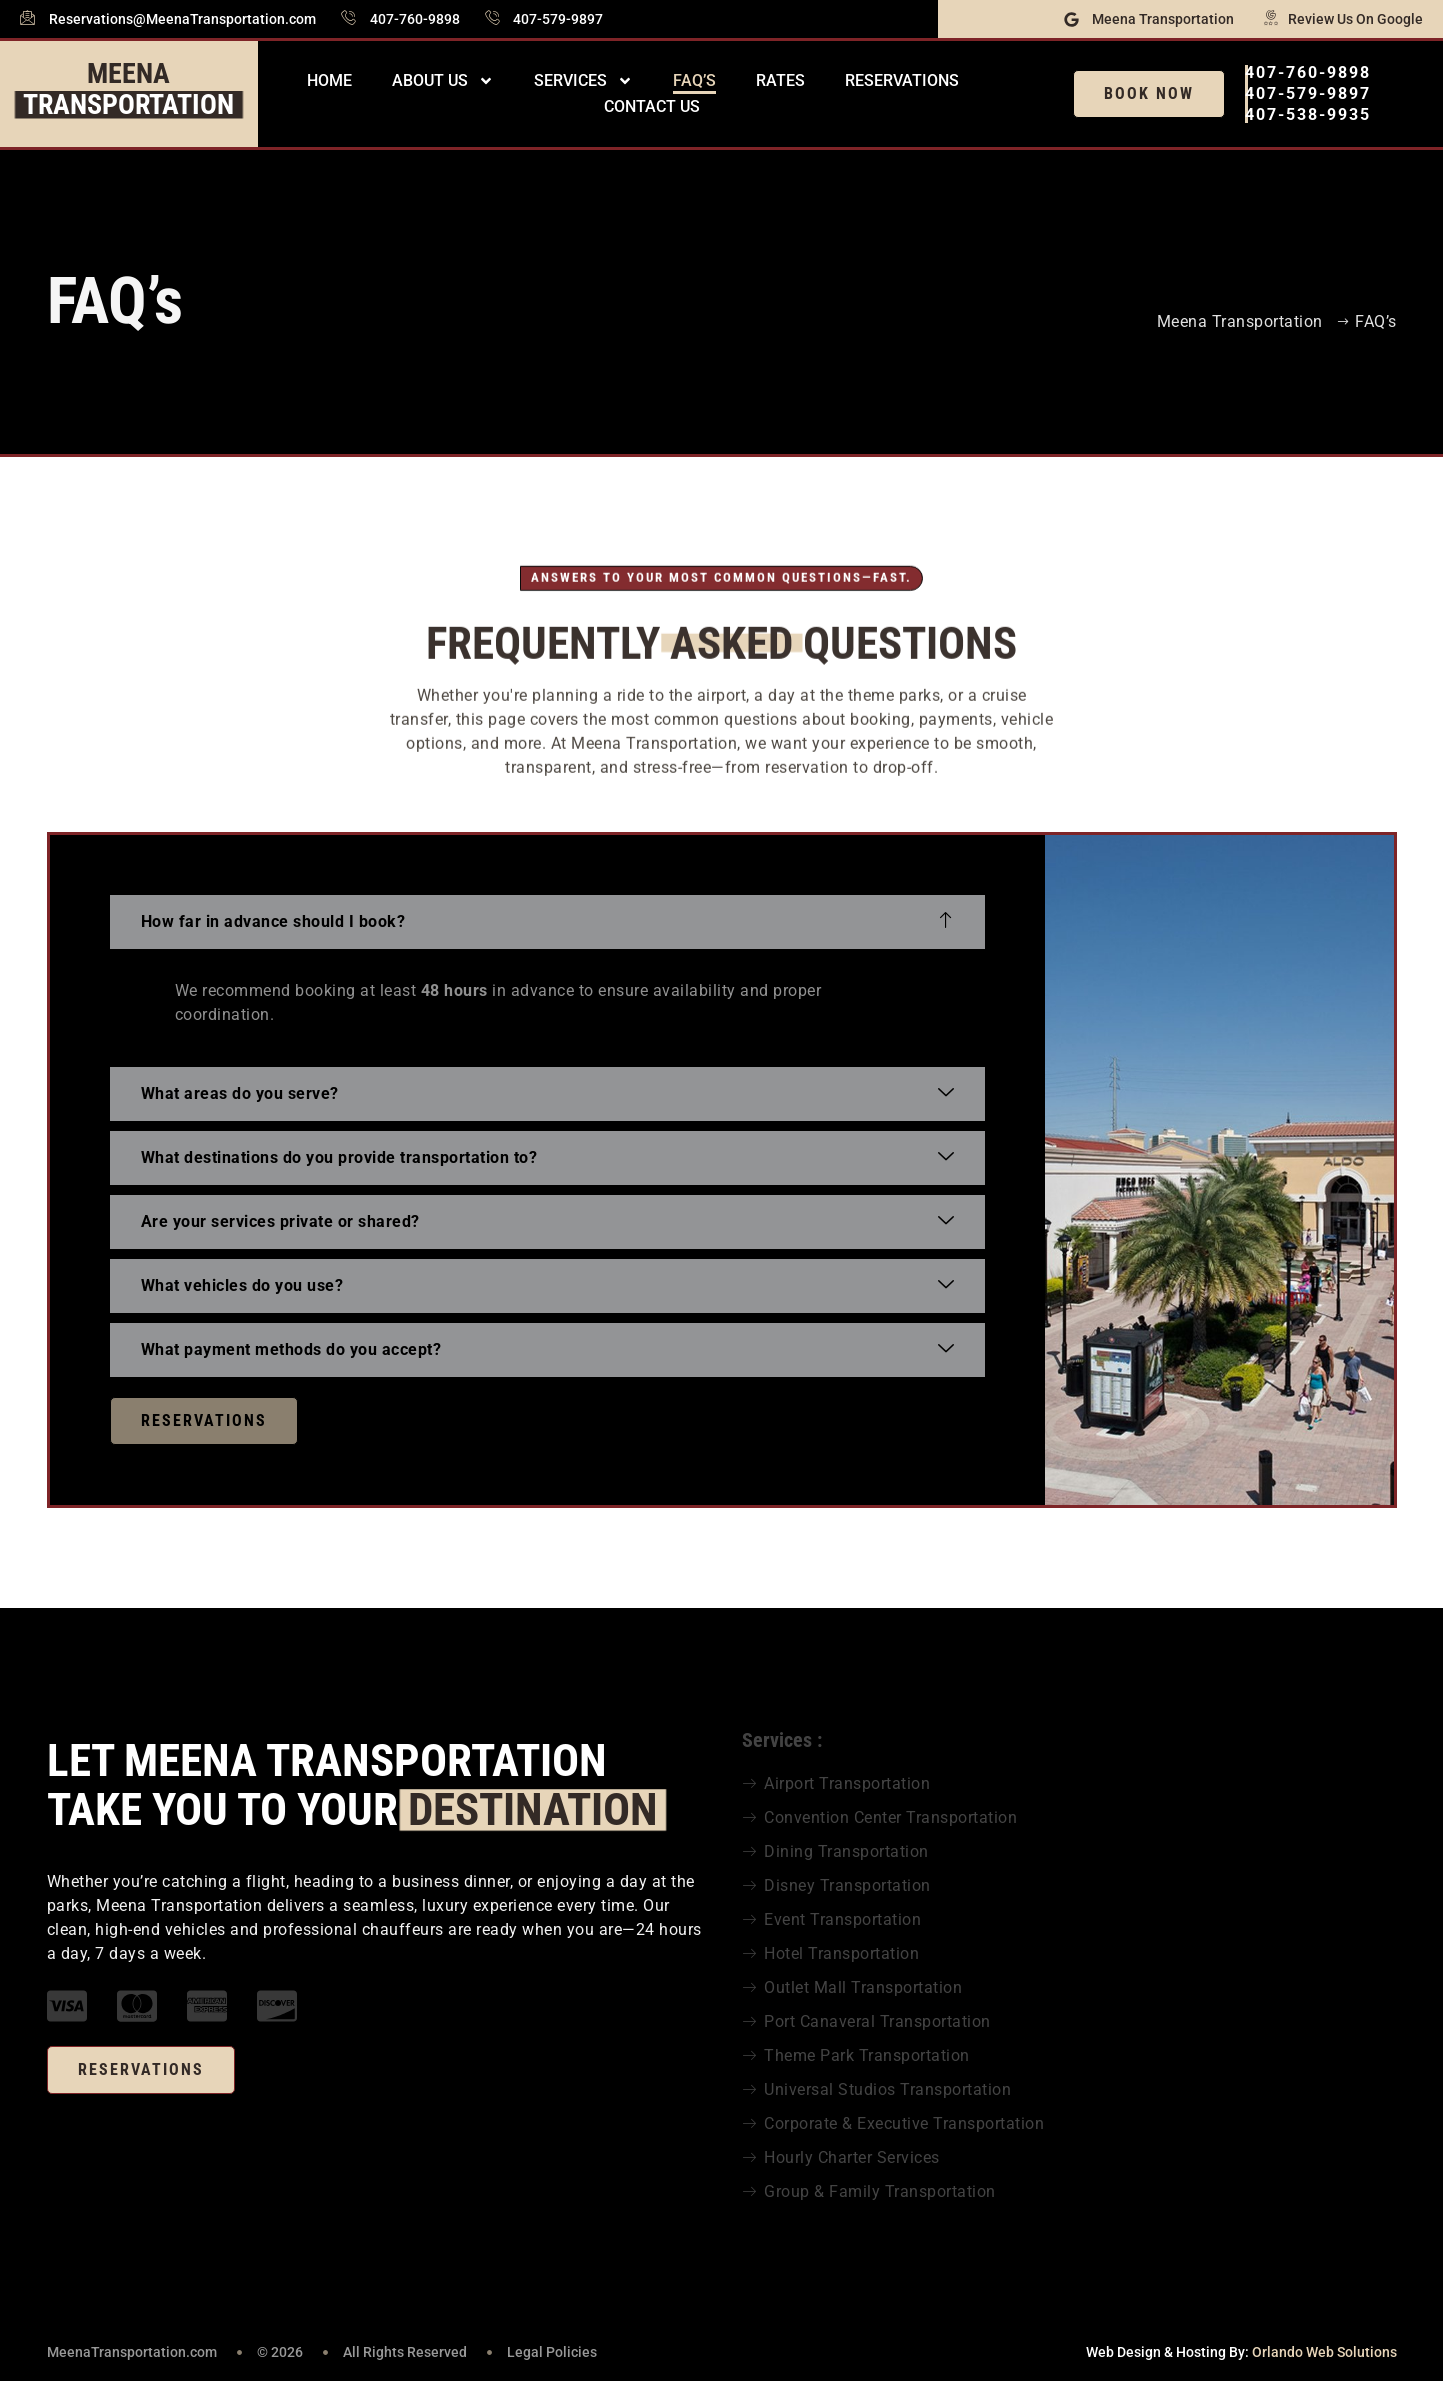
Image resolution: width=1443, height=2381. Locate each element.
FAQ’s (694, 80)
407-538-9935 (1308, 114)
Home (329, 80)
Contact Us (652, 106)
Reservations (902, 80)
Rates (780, 80)
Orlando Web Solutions (1324, 2352)
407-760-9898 (1308, 72)
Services (583, 81)
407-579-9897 (1308, 93)
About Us (443, 81)
